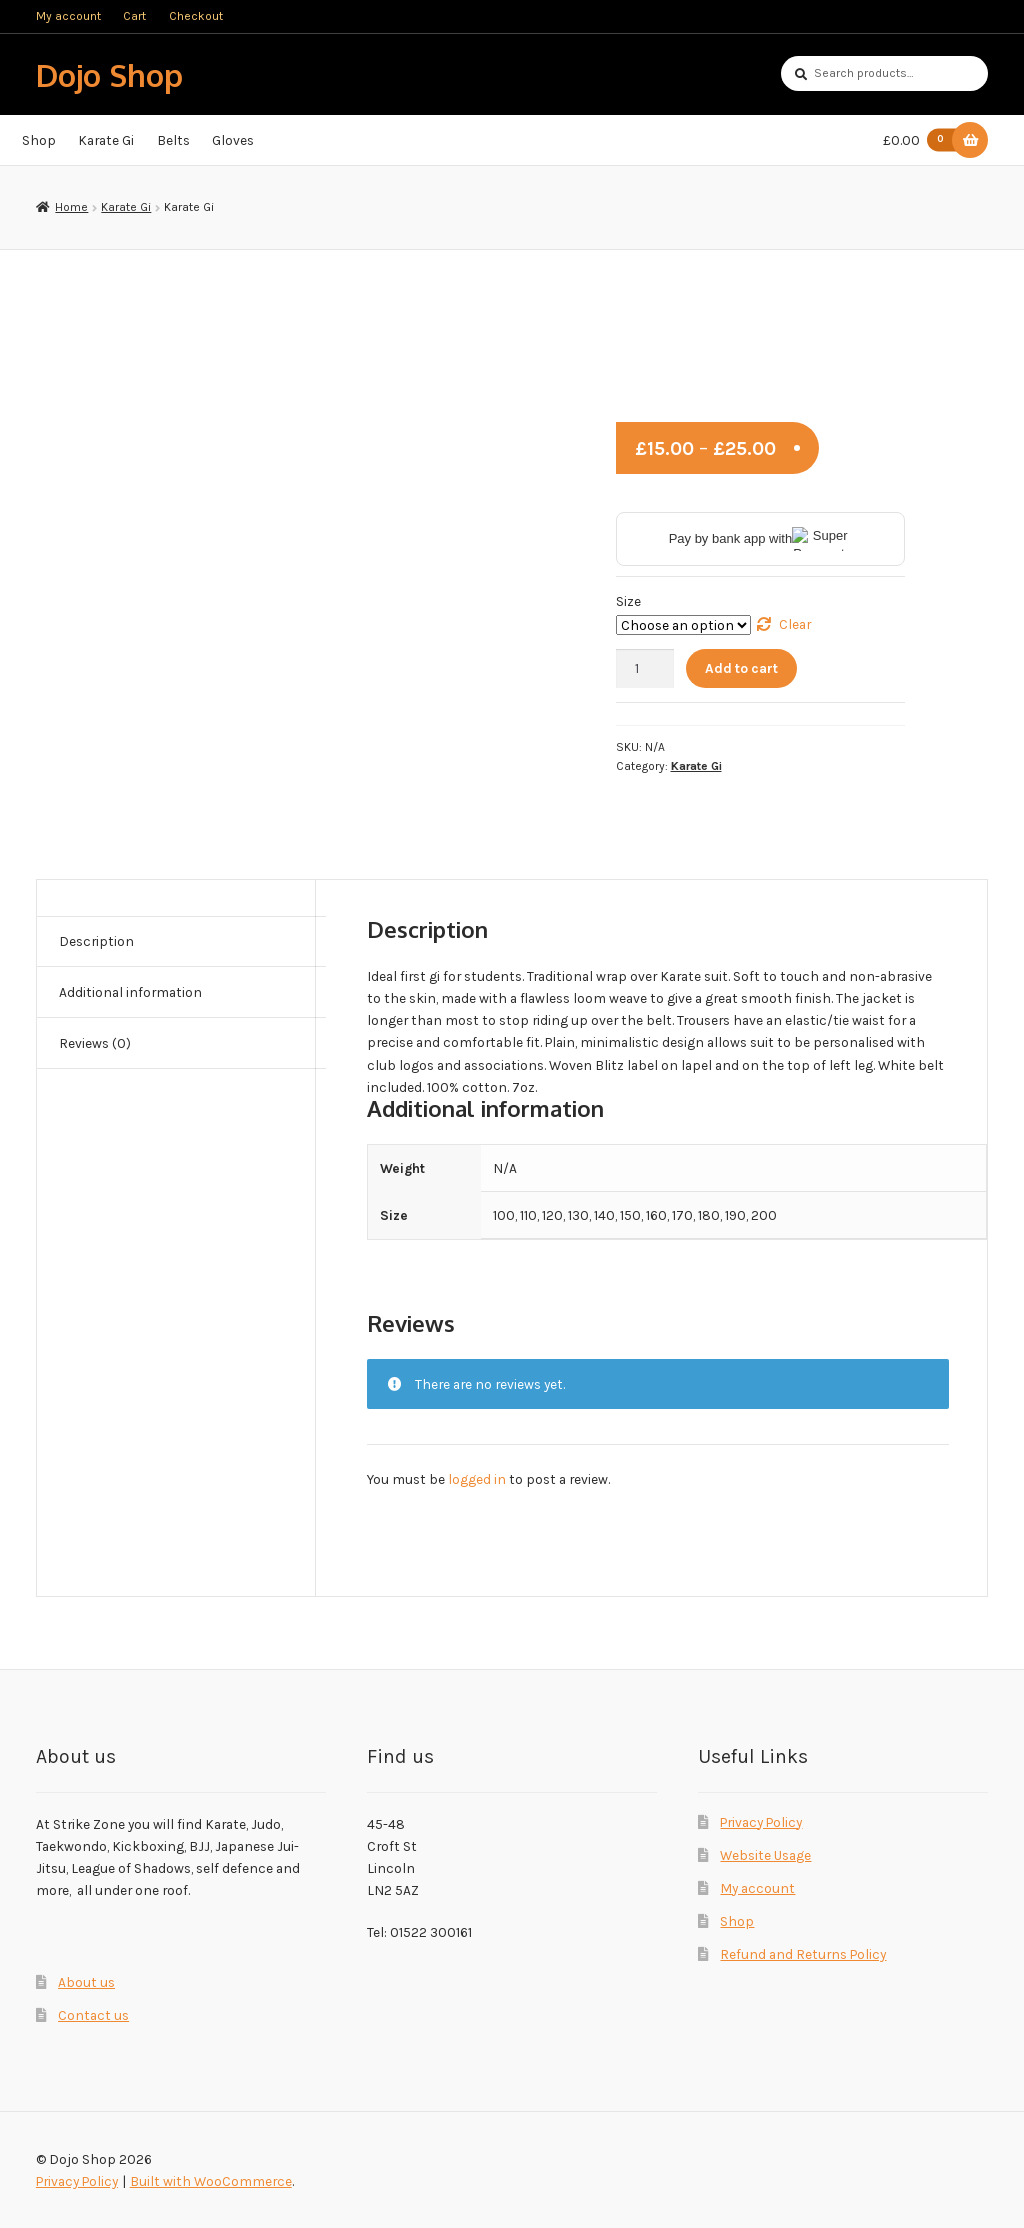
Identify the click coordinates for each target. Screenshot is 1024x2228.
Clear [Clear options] (795, 624)
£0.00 (924, 140)
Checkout (196, 16)
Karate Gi (106, 140)
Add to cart (741, 668)
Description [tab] (96, 941)
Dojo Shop (109, 74)
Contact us (93, 2015)
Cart (134, 16)
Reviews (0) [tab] (95, 1043)
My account (68, 16)
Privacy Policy (761, 1822)
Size (628, 601)
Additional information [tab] (130, 992)
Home (71, 207)
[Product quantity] (645, 668)
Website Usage (765, 1855)
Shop (39, 140)
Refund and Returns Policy (803, 1954)
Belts (173, 140)
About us (86, 1982)
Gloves (233, 140)
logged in (477, 1479)
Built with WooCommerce (211, 2181)
